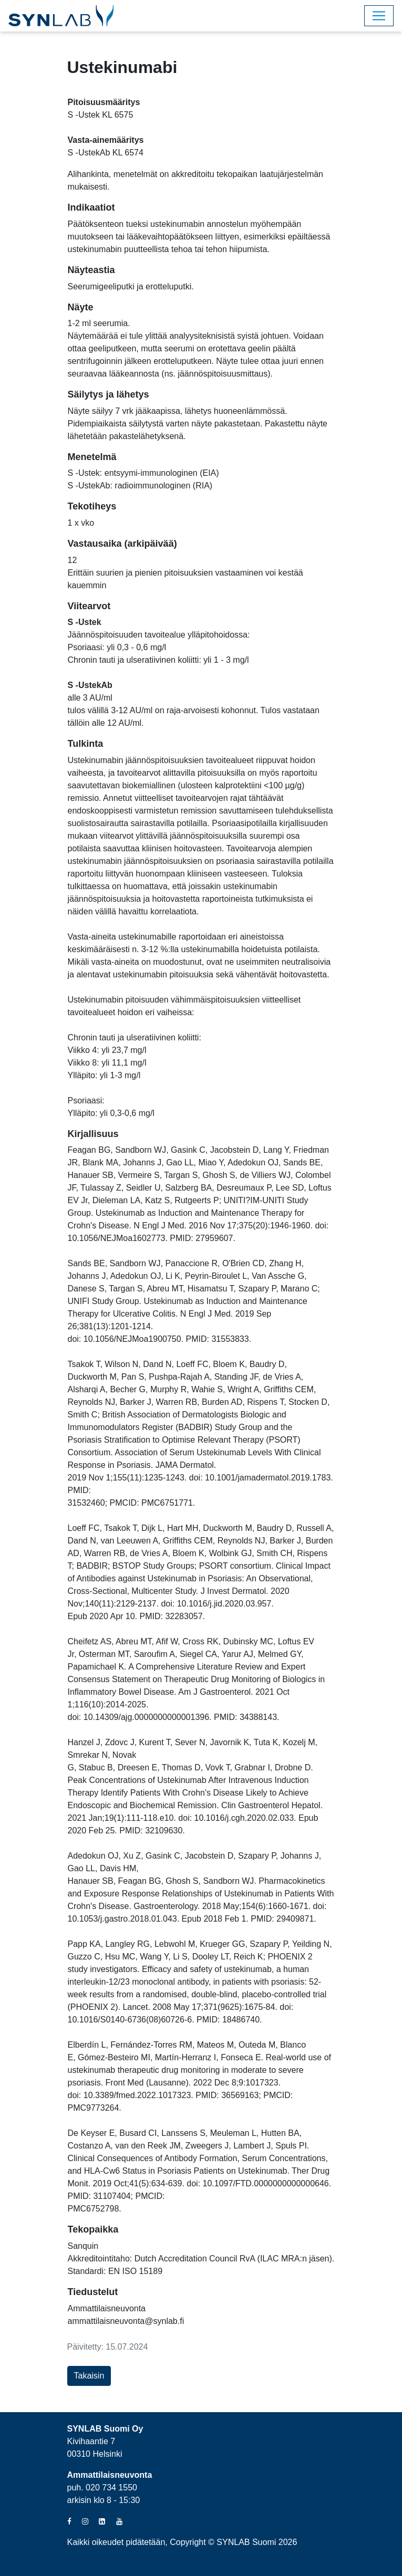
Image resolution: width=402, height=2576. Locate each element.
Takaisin (89, 2375)
